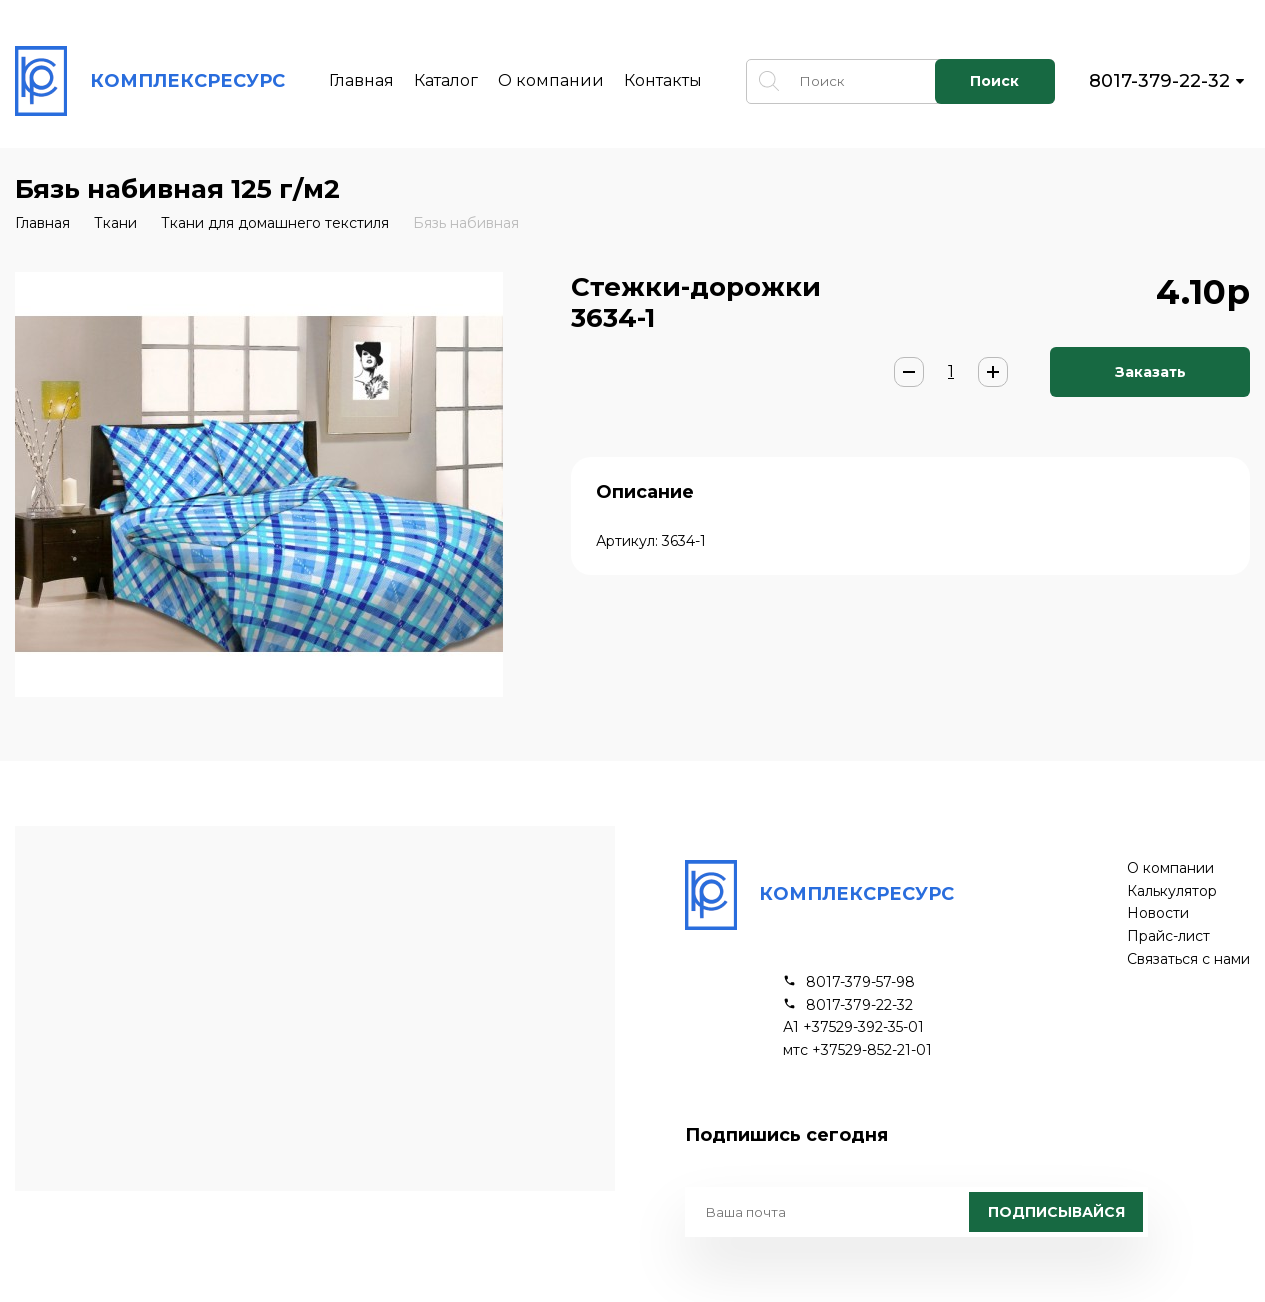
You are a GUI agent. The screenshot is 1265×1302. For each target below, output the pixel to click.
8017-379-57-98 (860, 982)
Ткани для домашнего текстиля (275, 223)
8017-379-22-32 (1159, 81)
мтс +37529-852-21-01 (857, 1050)
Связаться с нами (1188, 959)
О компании (551, 80)
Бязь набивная (466, 223)
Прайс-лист (1168, 936)
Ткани (115, 223)
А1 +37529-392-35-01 (853, 1027)
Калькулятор (1172, 891)
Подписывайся (1056, 1212)
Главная (361, 80)
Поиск (994, 81)
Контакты (663, 80)
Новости (1158, 913)
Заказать (1150, 372)
